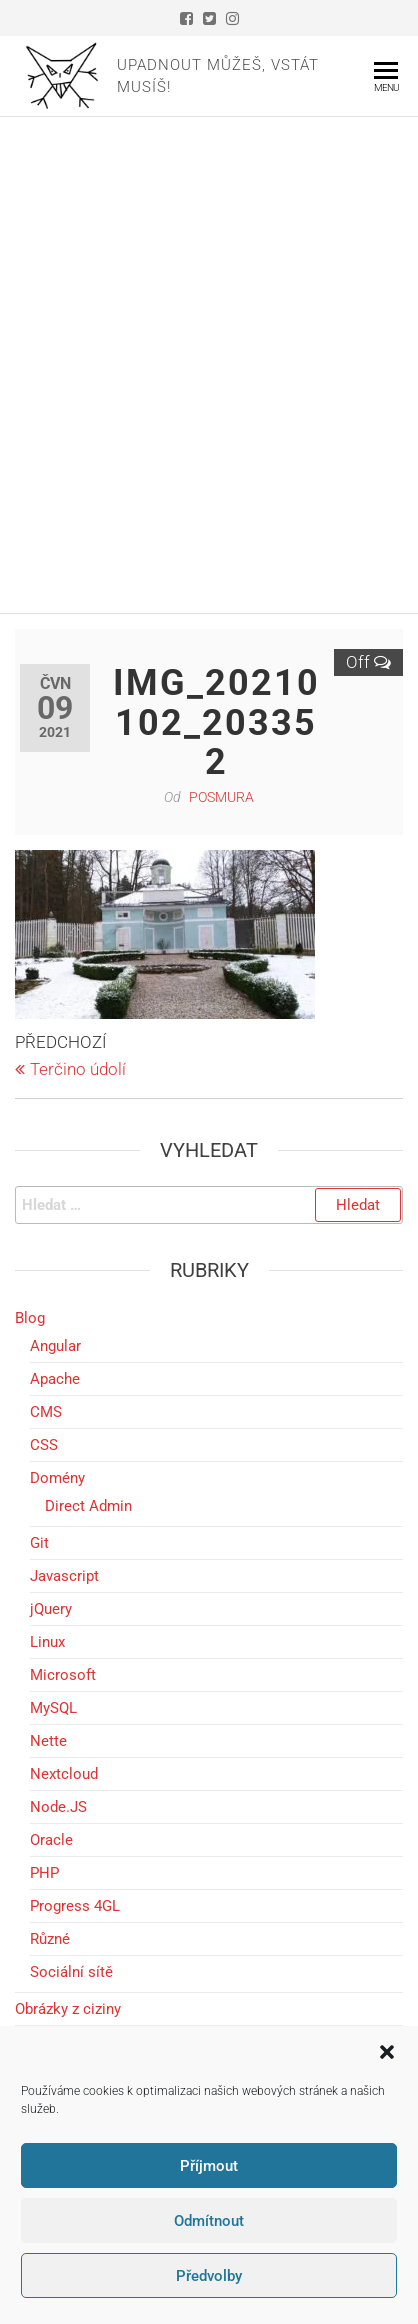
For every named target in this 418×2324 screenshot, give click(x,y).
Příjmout (209, 2166)
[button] (387, 2052)
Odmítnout (209, 2221)
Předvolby (209, 2276)
